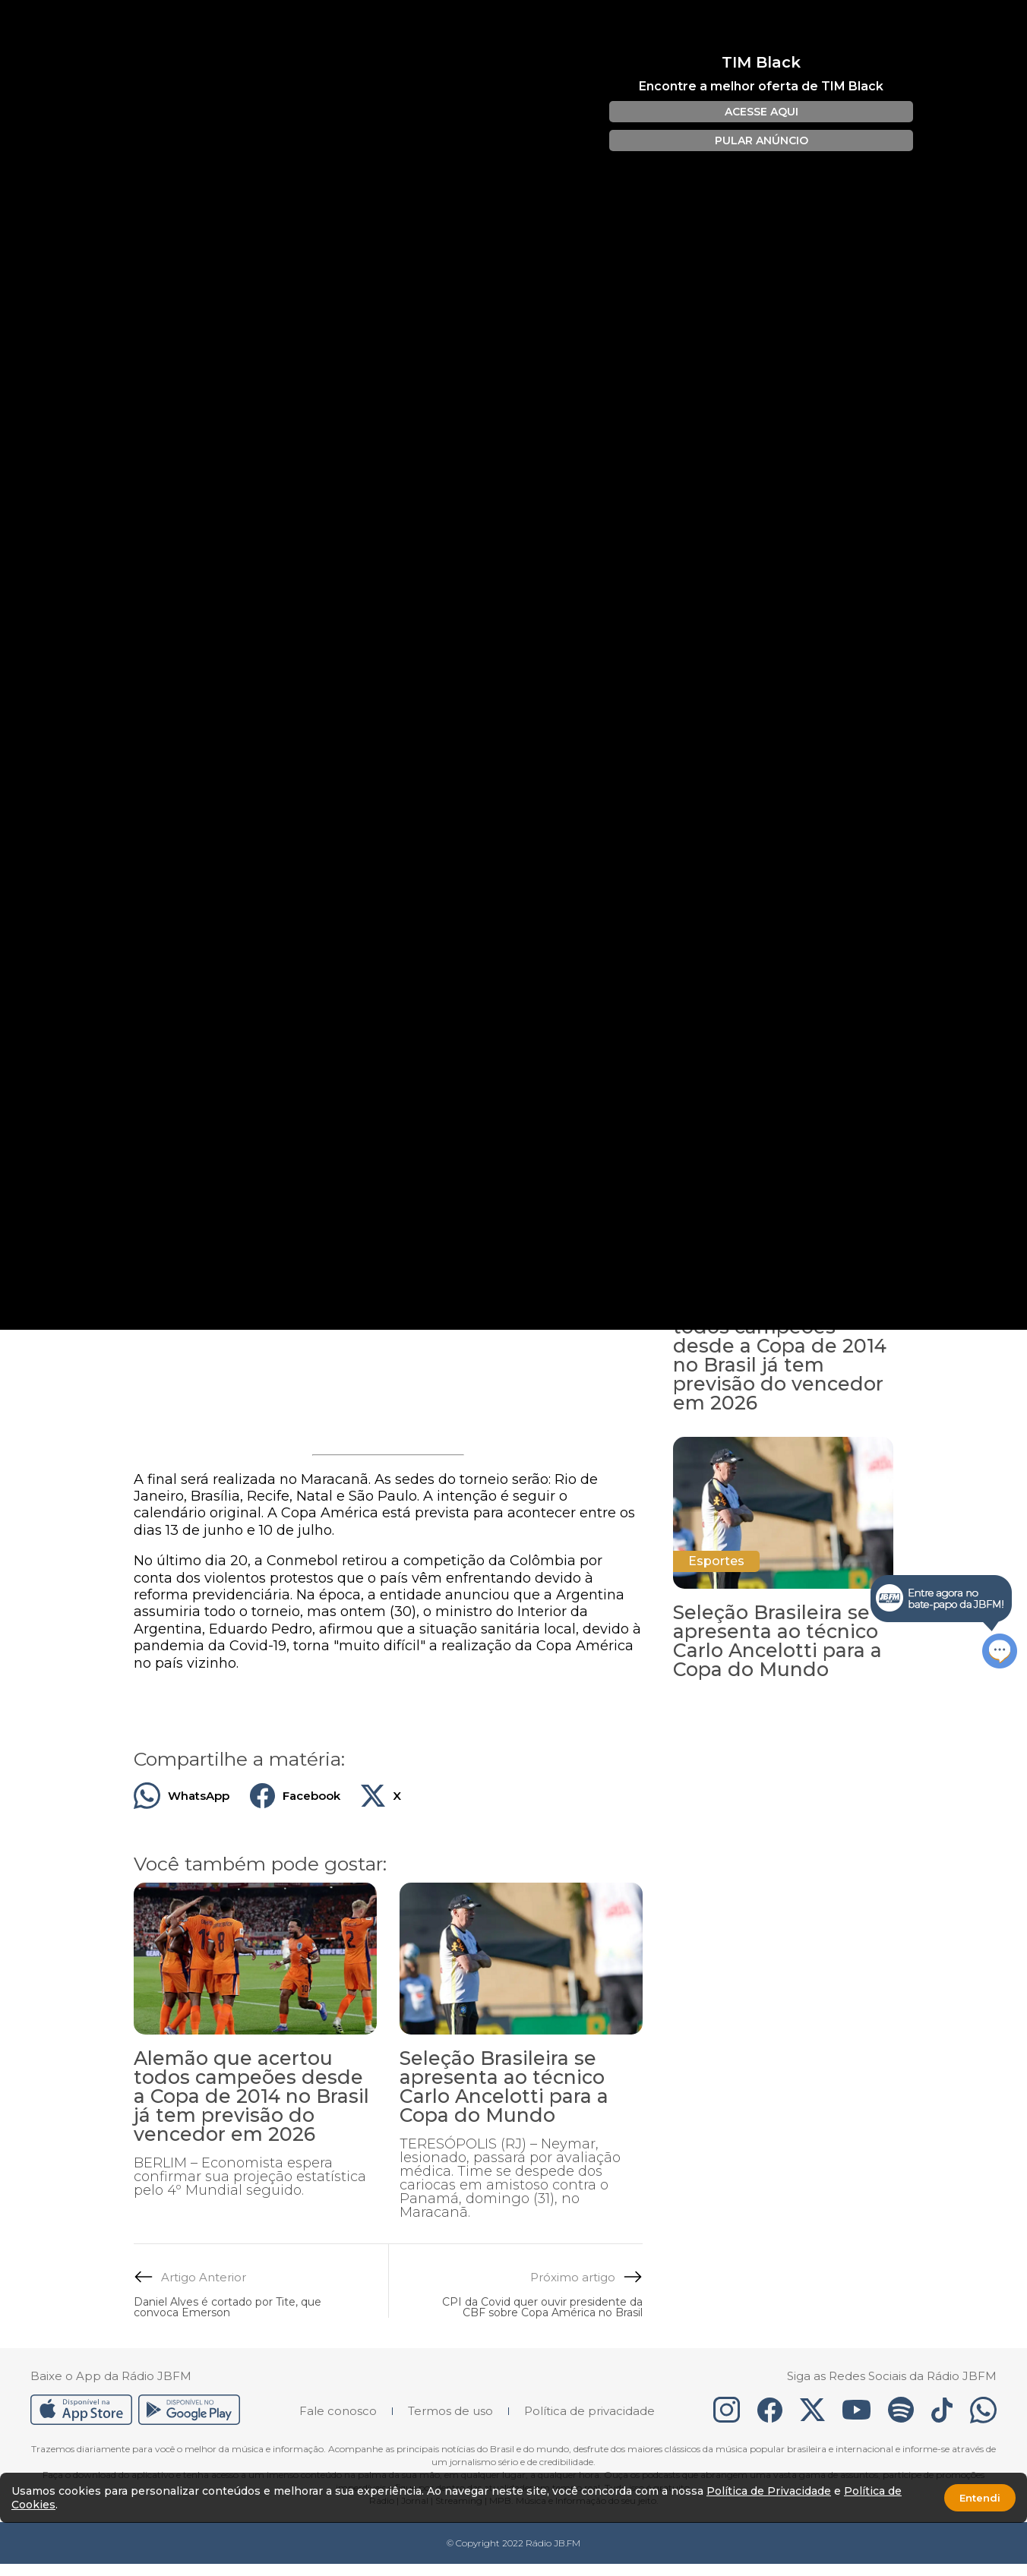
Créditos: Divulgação (172, 965)
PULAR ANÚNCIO (761, 140)
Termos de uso (450, 2411)
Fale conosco (338, 2411)
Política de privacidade (589, 2411)
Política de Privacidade (768, 2491)
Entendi (979, 2498)
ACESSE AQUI (761, 111)
